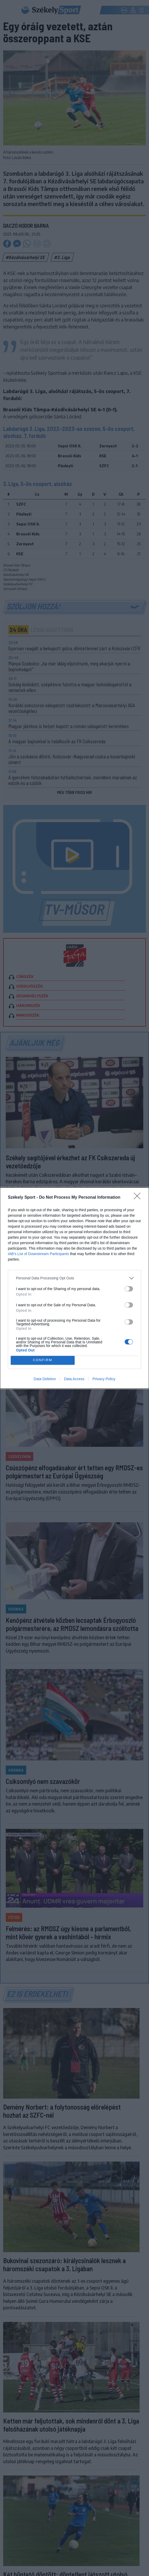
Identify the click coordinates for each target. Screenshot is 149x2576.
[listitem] (74, 1278)
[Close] (139, 1198)
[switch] (129, 1288)
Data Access (74, 1379)
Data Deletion (45, 1379)
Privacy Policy (103, 1379)
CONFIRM (42, 1360)
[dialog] (74, 1288)
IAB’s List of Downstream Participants (38, 1254)
